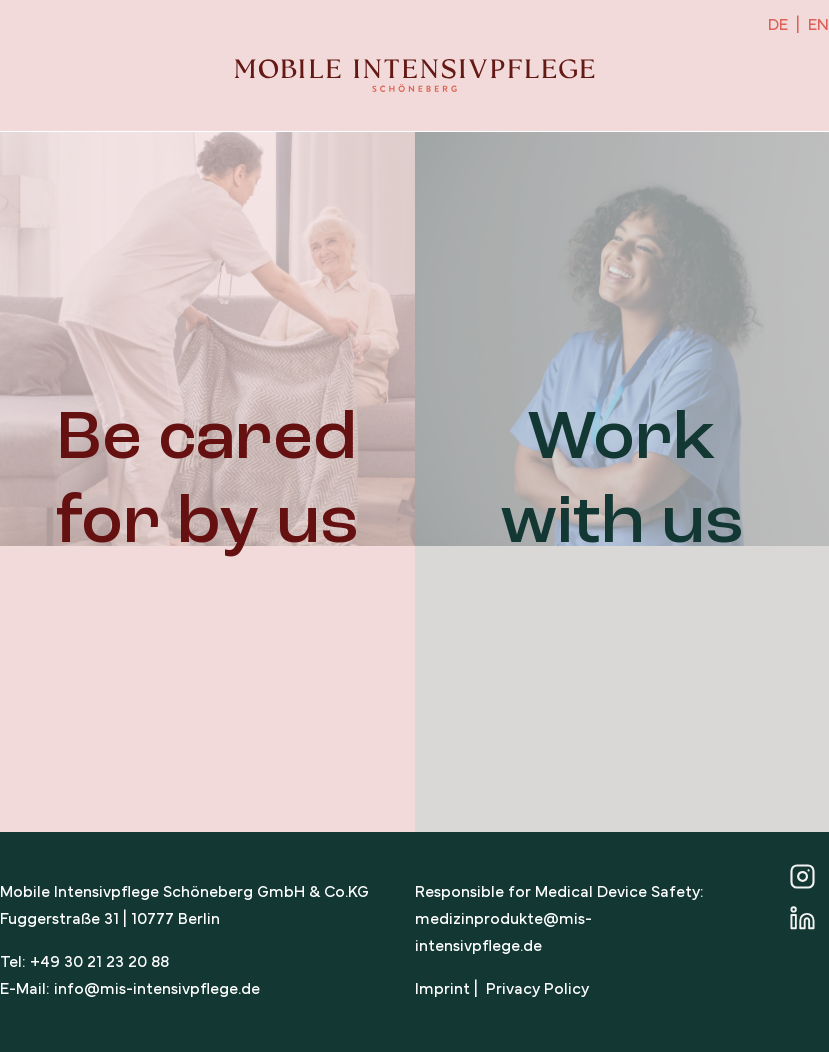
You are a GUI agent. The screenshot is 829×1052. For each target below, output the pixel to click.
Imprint (442, 990)
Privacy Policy (537, 990)
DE (778, 26)
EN (818, 26)
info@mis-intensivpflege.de (157, 990)
